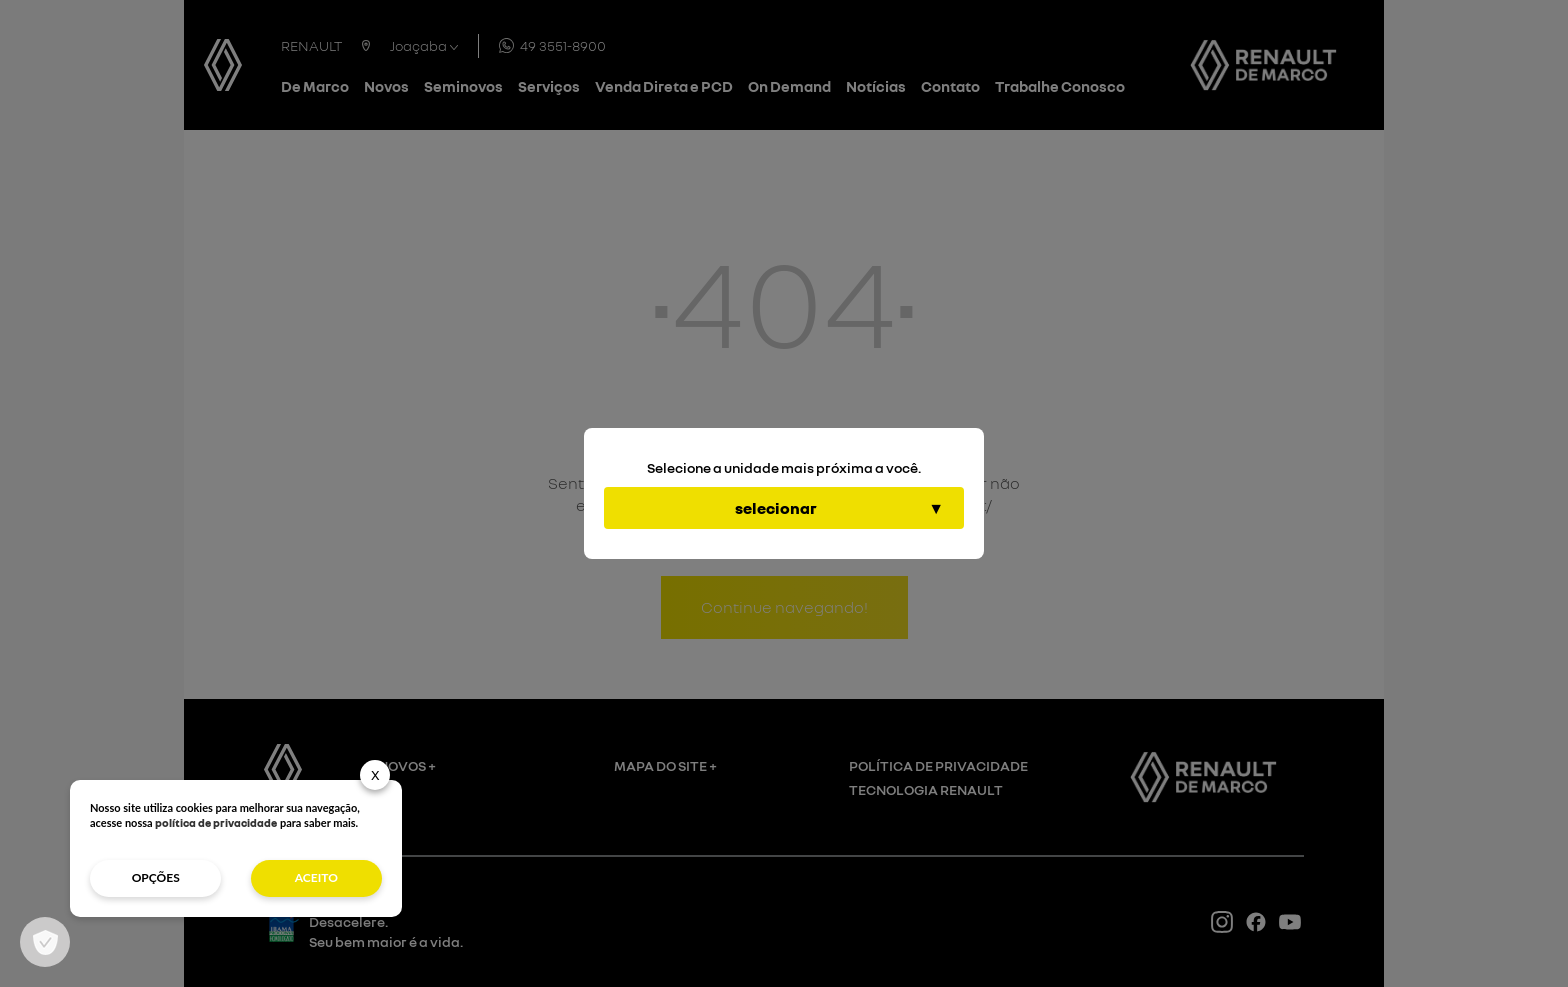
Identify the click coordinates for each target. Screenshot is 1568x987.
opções (156, 877)
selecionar (776, 508)
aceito (316, 877)
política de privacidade (216, 822)
